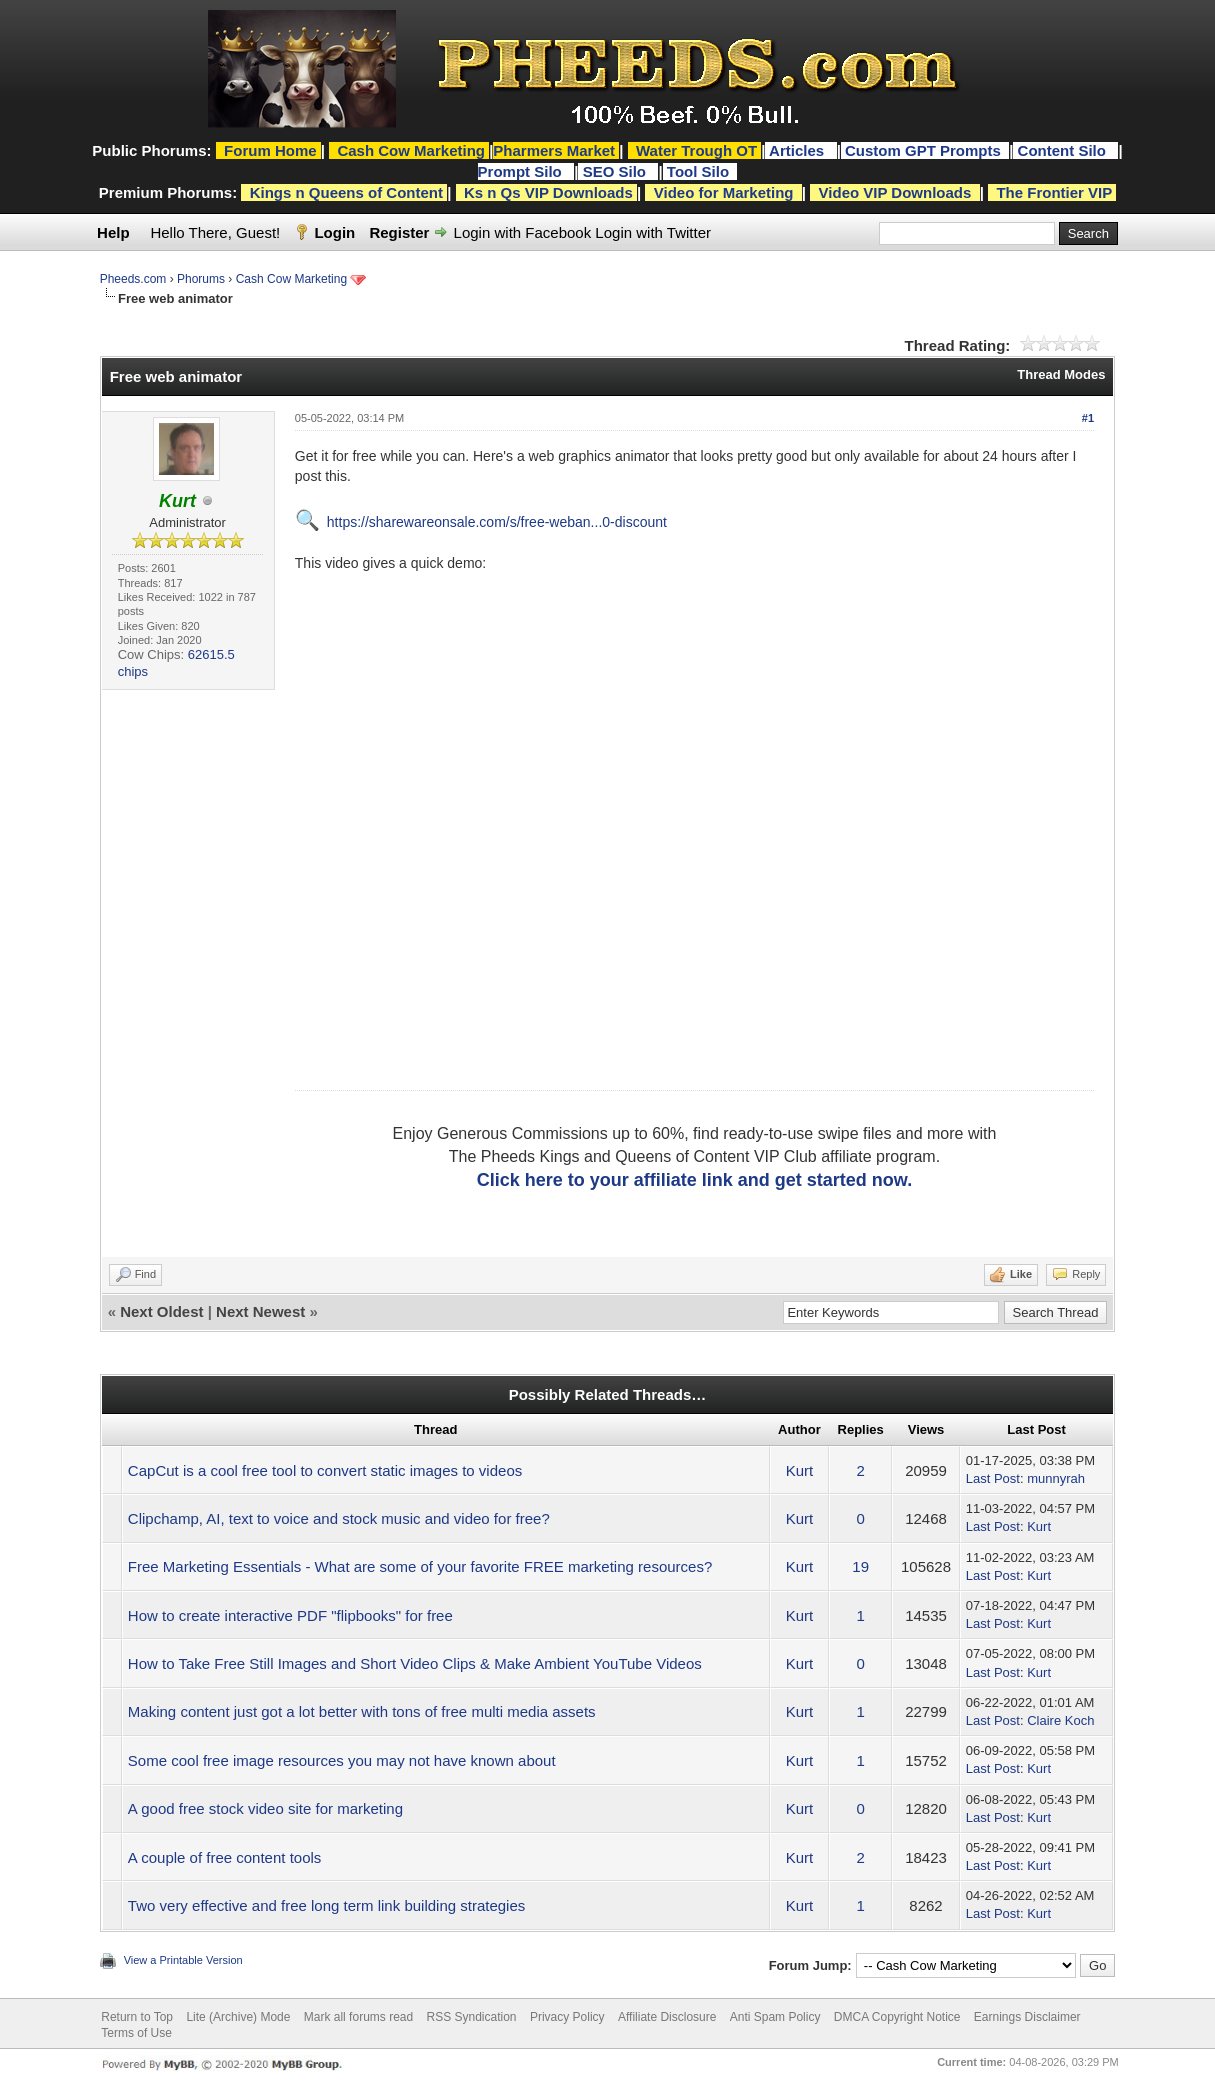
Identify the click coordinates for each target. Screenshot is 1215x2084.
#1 (1088, 418)
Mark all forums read (358, 2017)
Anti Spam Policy (775, 2017)
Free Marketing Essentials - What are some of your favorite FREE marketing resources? (420, 1566)
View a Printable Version (183, 1960)
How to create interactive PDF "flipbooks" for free (290, 1615)
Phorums (201, 279)
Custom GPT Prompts (923, 150)
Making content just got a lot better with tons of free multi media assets (362, 1711)
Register (399, 232)
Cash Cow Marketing (291, 279)
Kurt (800, 1470)
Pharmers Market (554, 150)
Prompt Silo (522, 171)
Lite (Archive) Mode (238, 2017)
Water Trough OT (696, 150)
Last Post (993, 1478)
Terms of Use (136, 2033)
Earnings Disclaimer (1027, 2017)
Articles (798, 150)
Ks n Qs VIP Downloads (548, 192)
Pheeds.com (133, 279)
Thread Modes (1061, 374)
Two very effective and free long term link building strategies (326, 1905)
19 (860, 1566)
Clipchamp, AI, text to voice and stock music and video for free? (339, 1518)
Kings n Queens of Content (346, 192)
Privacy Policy (567, 2017)
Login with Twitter (653, 232)
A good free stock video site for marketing (265, 1808)
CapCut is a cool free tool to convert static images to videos (325, 1470)
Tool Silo (700, 171)
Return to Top (137, 2017)
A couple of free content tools (224, 1857)
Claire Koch (1060, 1720)
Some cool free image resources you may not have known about (342, 1760)
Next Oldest (161, 1311)
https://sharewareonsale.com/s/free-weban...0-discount (497, 522)
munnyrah (1056, 1478)
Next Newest (260, 1311)
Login (334, 232)
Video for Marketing (724, 192)
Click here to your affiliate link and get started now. (694, 1180)
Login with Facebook (523, 232)
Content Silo (1064, 150)
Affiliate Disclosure (667, 2017)
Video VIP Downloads (895, 192)
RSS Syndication (472, 2017)
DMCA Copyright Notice (897, 2017)
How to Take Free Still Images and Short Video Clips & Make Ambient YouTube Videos (415, 1663)
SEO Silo (617, 171)
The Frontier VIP (1054, 192)
